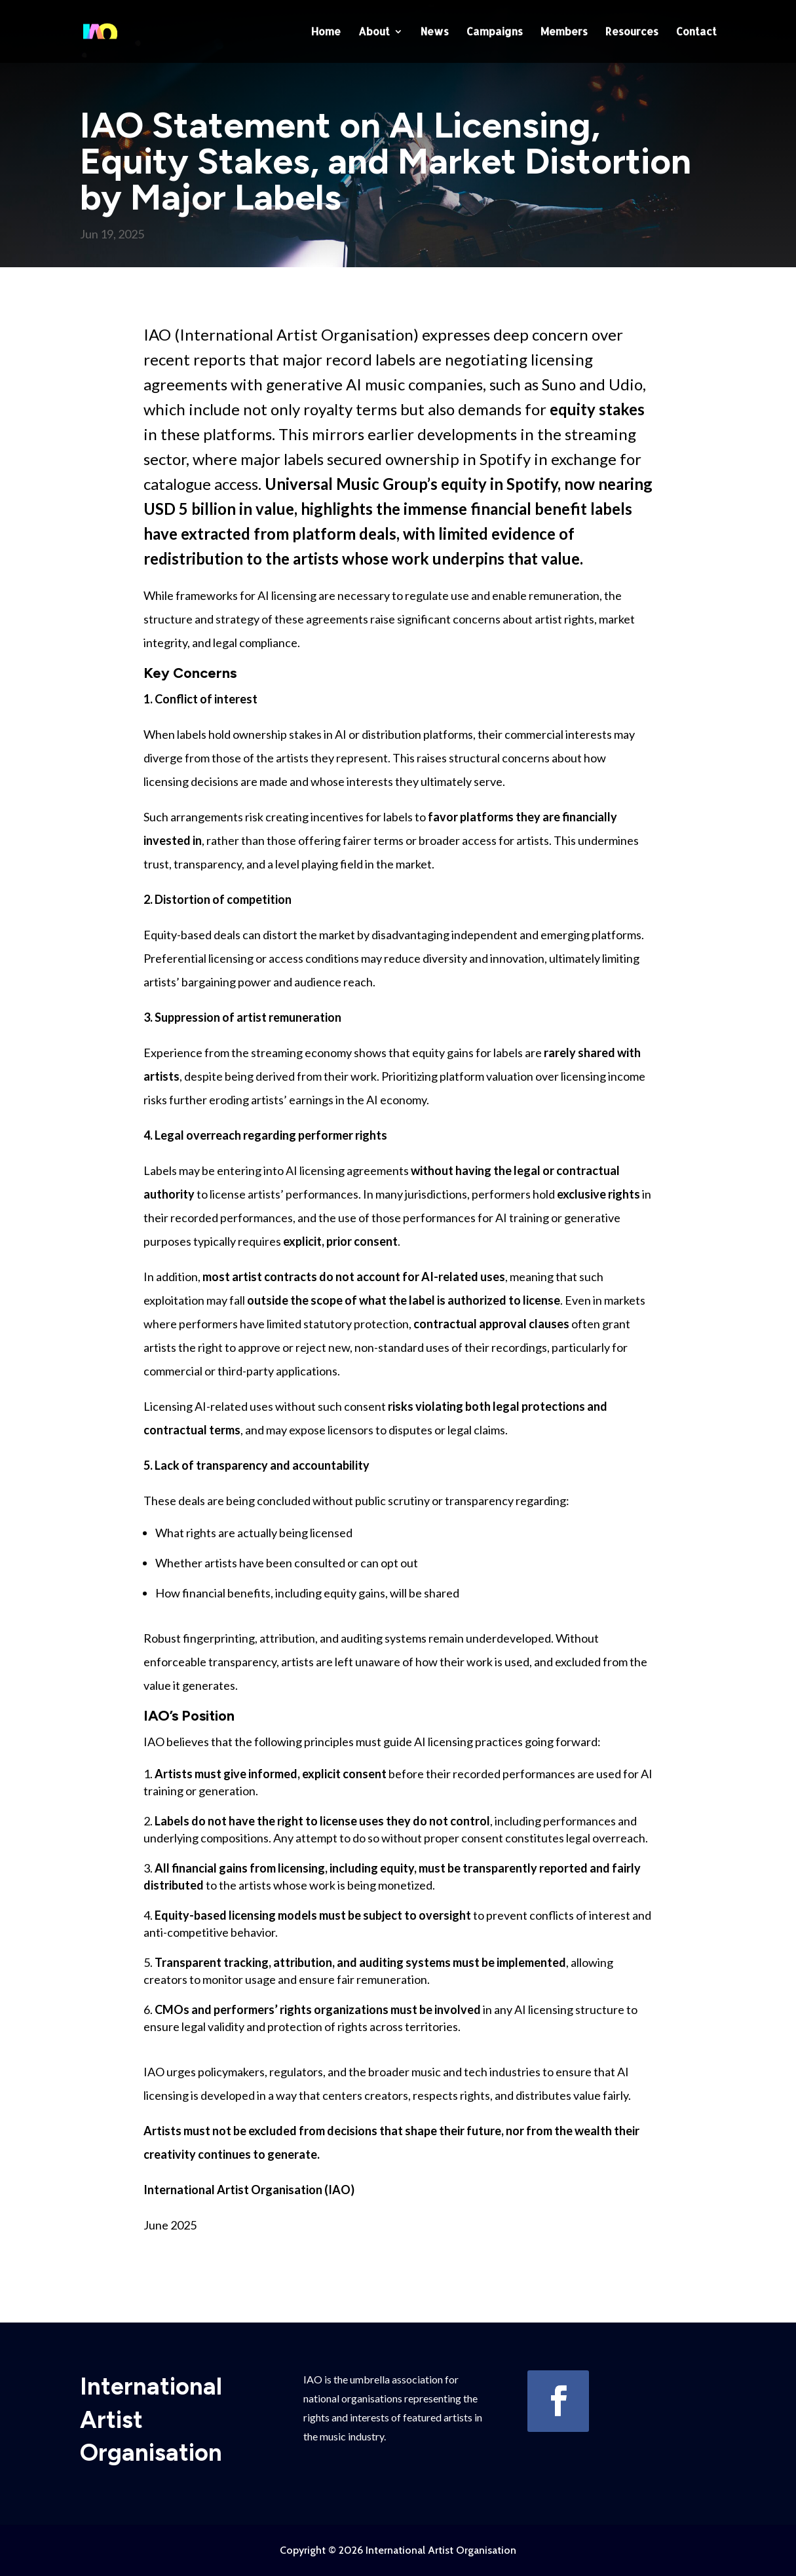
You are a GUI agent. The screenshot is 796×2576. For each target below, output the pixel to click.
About (374, 32)
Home (326, 32)
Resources (631, 32)
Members (564, 32)
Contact (696, 32)
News (435, 32)
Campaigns (494, 32)
